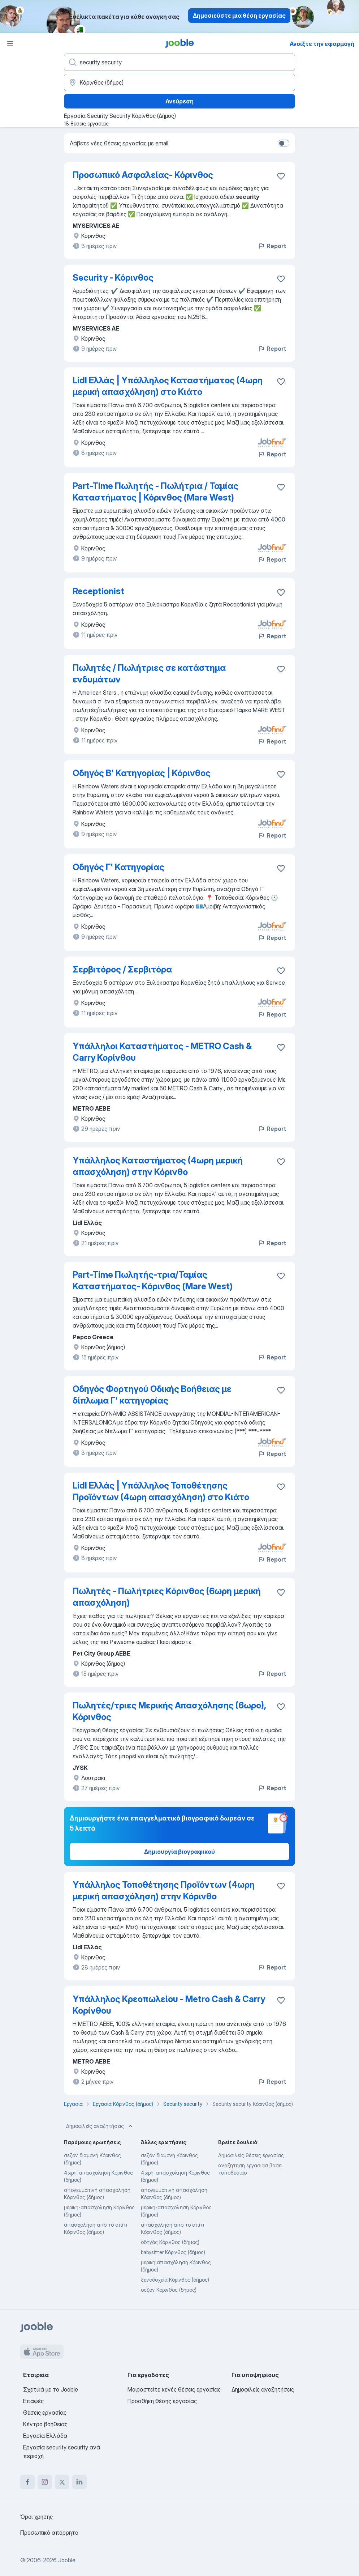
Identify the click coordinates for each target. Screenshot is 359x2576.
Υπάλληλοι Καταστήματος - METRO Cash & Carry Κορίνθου (162, 1052)
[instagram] (45, 2482)
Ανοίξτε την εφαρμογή (322, 43)
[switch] (283, 143)
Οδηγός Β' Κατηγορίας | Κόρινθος (142, 773)
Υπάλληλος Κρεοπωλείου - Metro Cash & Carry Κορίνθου (169, 2005)
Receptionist (98, 591)
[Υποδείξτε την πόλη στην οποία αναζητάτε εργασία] (179, 82)
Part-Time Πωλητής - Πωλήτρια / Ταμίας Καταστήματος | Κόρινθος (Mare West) (155, 492)
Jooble (66, 2560)
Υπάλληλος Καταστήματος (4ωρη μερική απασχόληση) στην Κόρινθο (158, 1166)
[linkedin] (79, 2482)
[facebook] (27, 2482)
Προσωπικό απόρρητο (49, 2532)
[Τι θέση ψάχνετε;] (179, 62)
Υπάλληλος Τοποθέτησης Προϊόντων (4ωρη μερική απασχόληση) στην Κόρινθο (164, 1890)
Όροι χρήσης (36, 2516)
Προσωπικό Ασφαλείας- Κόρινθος (143, 175)
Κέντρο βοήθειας (45, 2424)
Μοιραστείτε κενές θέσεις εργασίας (174, 2389)
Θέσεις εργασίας (44, 2412)
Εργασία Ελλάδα (45, 2435)
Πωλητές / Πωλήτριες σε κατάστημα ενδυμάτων (149, 674)
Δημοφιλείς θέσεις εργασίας (251, 2155)
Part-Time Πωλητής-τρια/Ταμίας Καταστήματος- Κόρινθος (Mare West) (153, 1280)
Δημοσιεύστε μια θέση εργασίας (239, 15)
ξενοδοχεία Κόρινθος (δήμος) (175, 2280)
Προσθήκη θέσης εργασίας (162, 2401)
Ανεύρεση (179, 101)
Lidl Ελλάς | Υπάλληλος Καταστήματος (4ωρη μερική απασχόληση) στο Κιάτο (168, 386)
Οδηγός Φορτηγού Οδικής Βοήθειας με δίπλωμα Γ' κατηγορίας (152, 1395)
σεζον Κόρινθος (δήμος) (168, 2290)
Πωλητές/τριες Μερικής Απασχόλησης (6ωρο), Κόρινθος (169, 1711)
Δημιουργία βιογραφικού (179, 1851)
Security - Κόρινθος (113, 277)
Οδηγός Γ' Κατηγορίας (118, 867)
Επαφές (33, 2401)
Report (272, 246)
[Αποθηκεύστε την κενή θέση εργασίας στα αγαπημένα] (281, 176)
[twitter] (62, 2482)
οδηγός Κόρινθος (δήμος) (170, 2242)
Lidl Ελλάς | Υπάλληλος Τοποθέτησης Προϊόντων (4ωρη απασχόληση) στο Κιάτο (161, 1491)
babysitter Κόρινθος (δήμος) (173, 2252)
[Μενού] (10, 43)
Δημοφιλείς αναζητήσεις (100, 2126)
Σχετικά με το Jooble (50, 2389)
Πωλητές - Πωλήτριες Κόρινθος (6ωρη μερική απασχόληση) (167, 1597)
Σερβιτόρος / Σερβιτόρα (122, 969)
